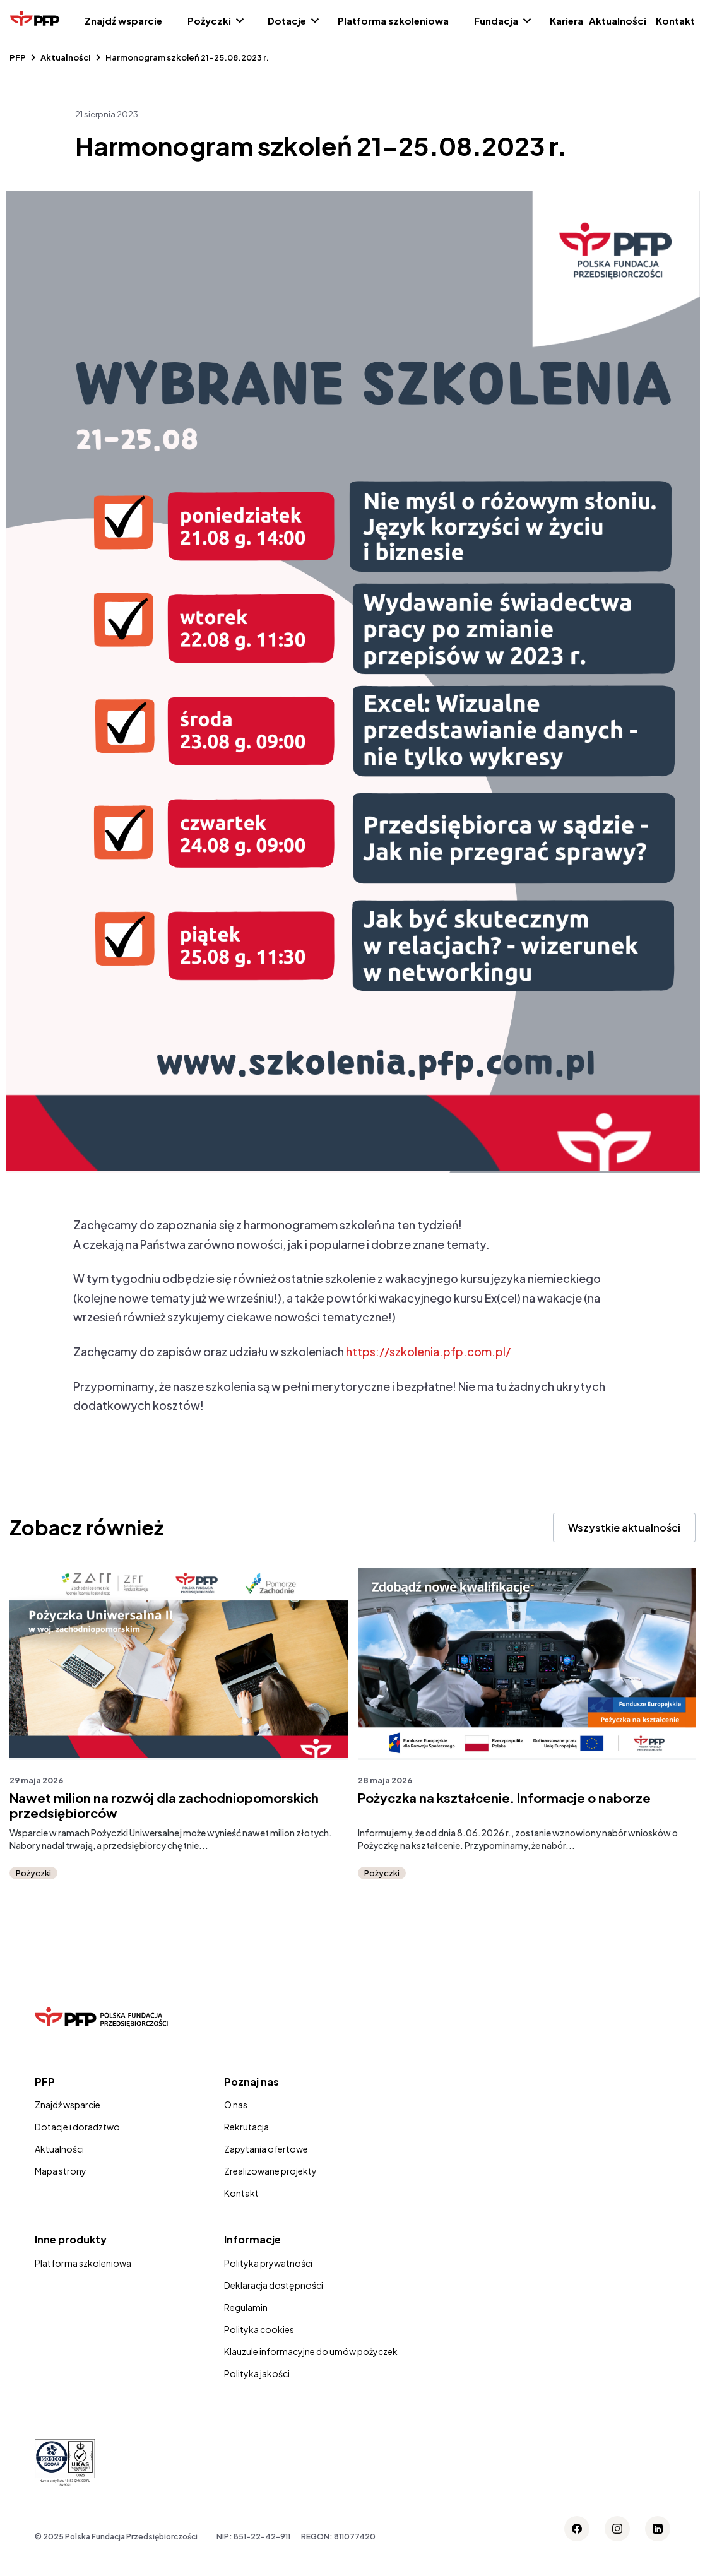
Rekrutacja (246, 2126)
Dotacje (287, 21)
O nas (235, 2104)
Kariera (566, 21)
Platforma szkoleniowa (393, 21)
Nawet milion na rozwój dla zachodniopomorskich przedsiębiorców (164, 1805)
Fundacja (496, 21)
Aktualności (617, 21)
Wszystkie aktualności (624, 1527)
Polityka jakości (257, 2373)
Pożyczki (209, 21)
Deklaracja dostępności (273, 2285)
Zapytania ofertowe (266, 2148)
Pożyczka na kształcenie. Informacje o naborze (504, 1797)
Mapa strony (60, 2171)
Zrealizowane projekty (270, 2171)
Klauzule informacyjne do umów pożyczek (311, 2351)
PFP (17, 57)
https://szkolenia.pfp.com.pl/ (428, 1351)
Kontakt (675, 21)
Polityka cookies (259, 2329)
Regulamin (246, 2307)
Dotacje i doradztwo (77, 2126)
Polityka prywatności (268, 2263)
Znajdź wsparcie (123, 21)
